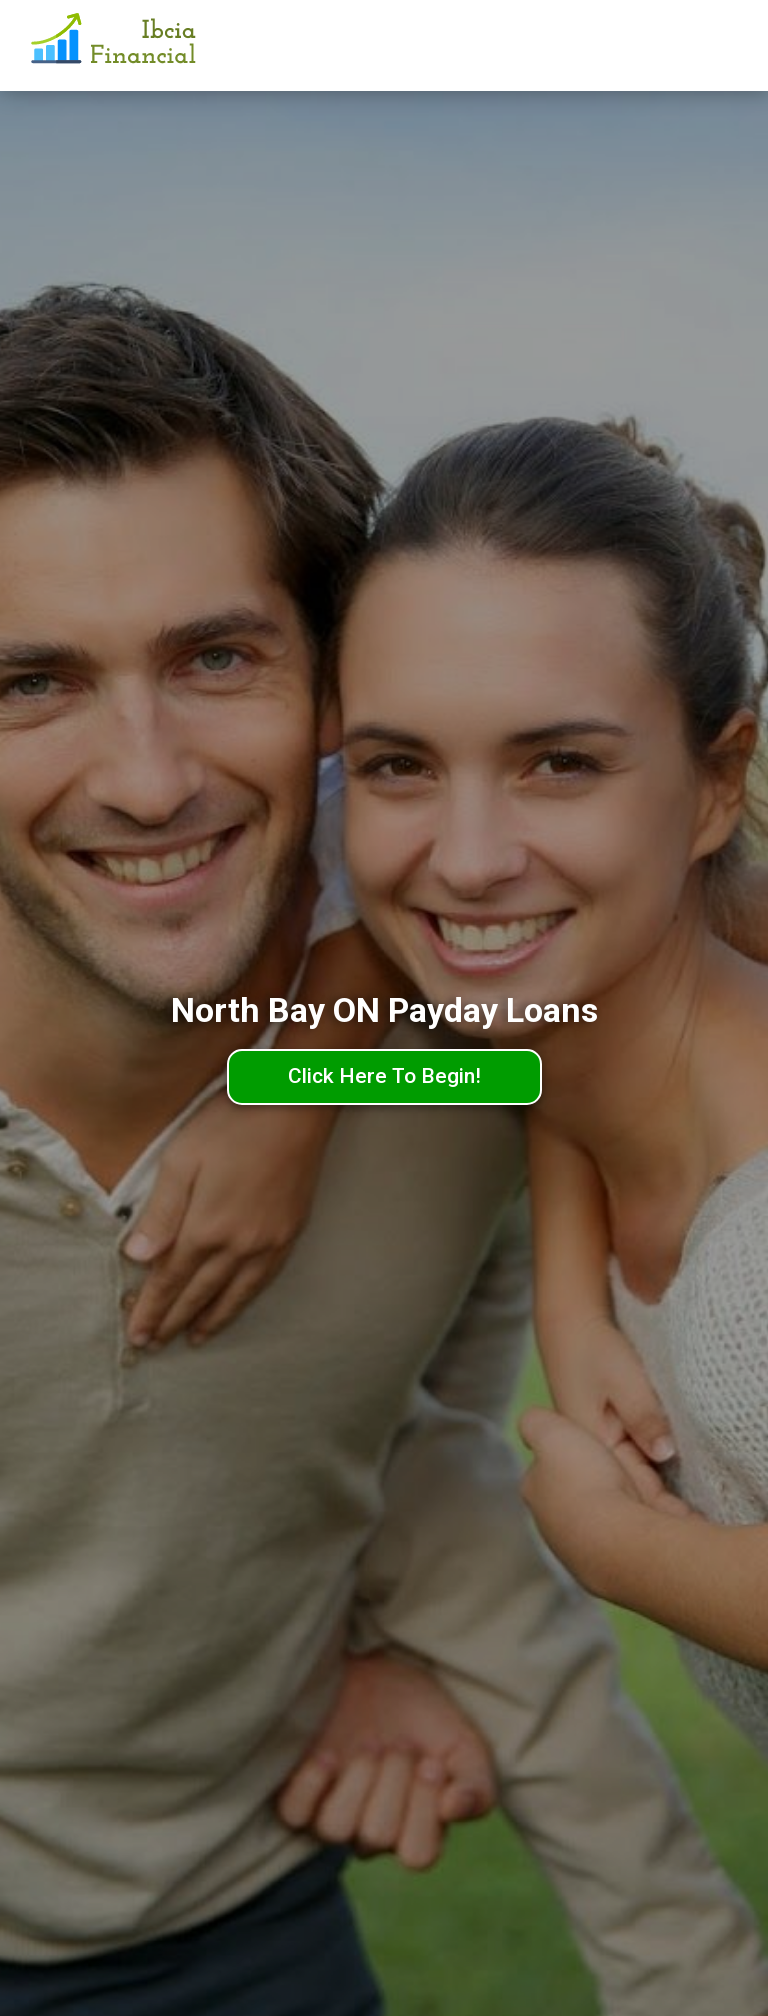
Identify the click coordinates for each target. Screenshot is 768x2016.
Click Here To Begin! (384, 1076)
